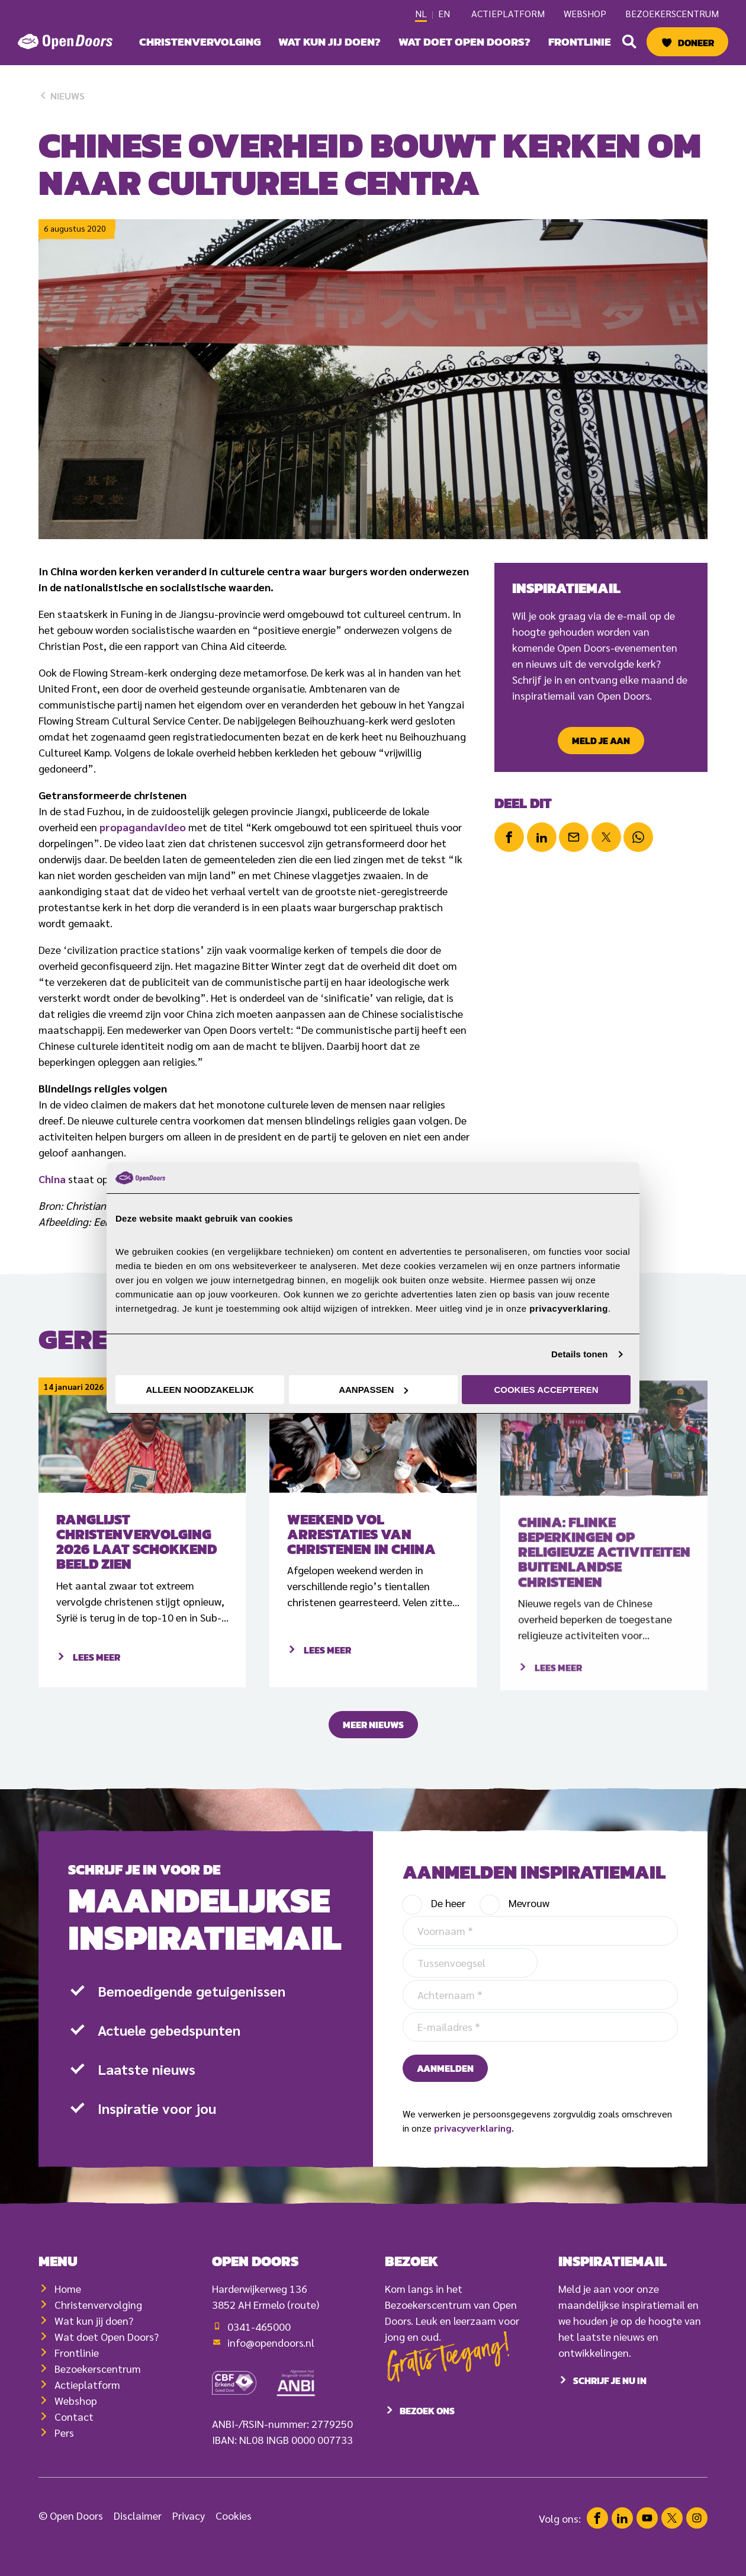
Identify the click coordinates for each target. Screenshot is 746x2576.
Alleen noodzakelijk (200, 1390)
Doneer (696, 43)
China (52, 1179)
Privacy (188, 2534)
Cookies (234, 2534)
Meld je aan (601, 740)
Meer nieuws (373, 1744)
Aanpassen (373, 1390)
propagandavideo (142, 827)
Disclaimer (138, 2534)
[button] (629, 41)
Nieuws (61, 95)
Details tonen (579, 1354)
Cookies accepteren (546, 1390)
